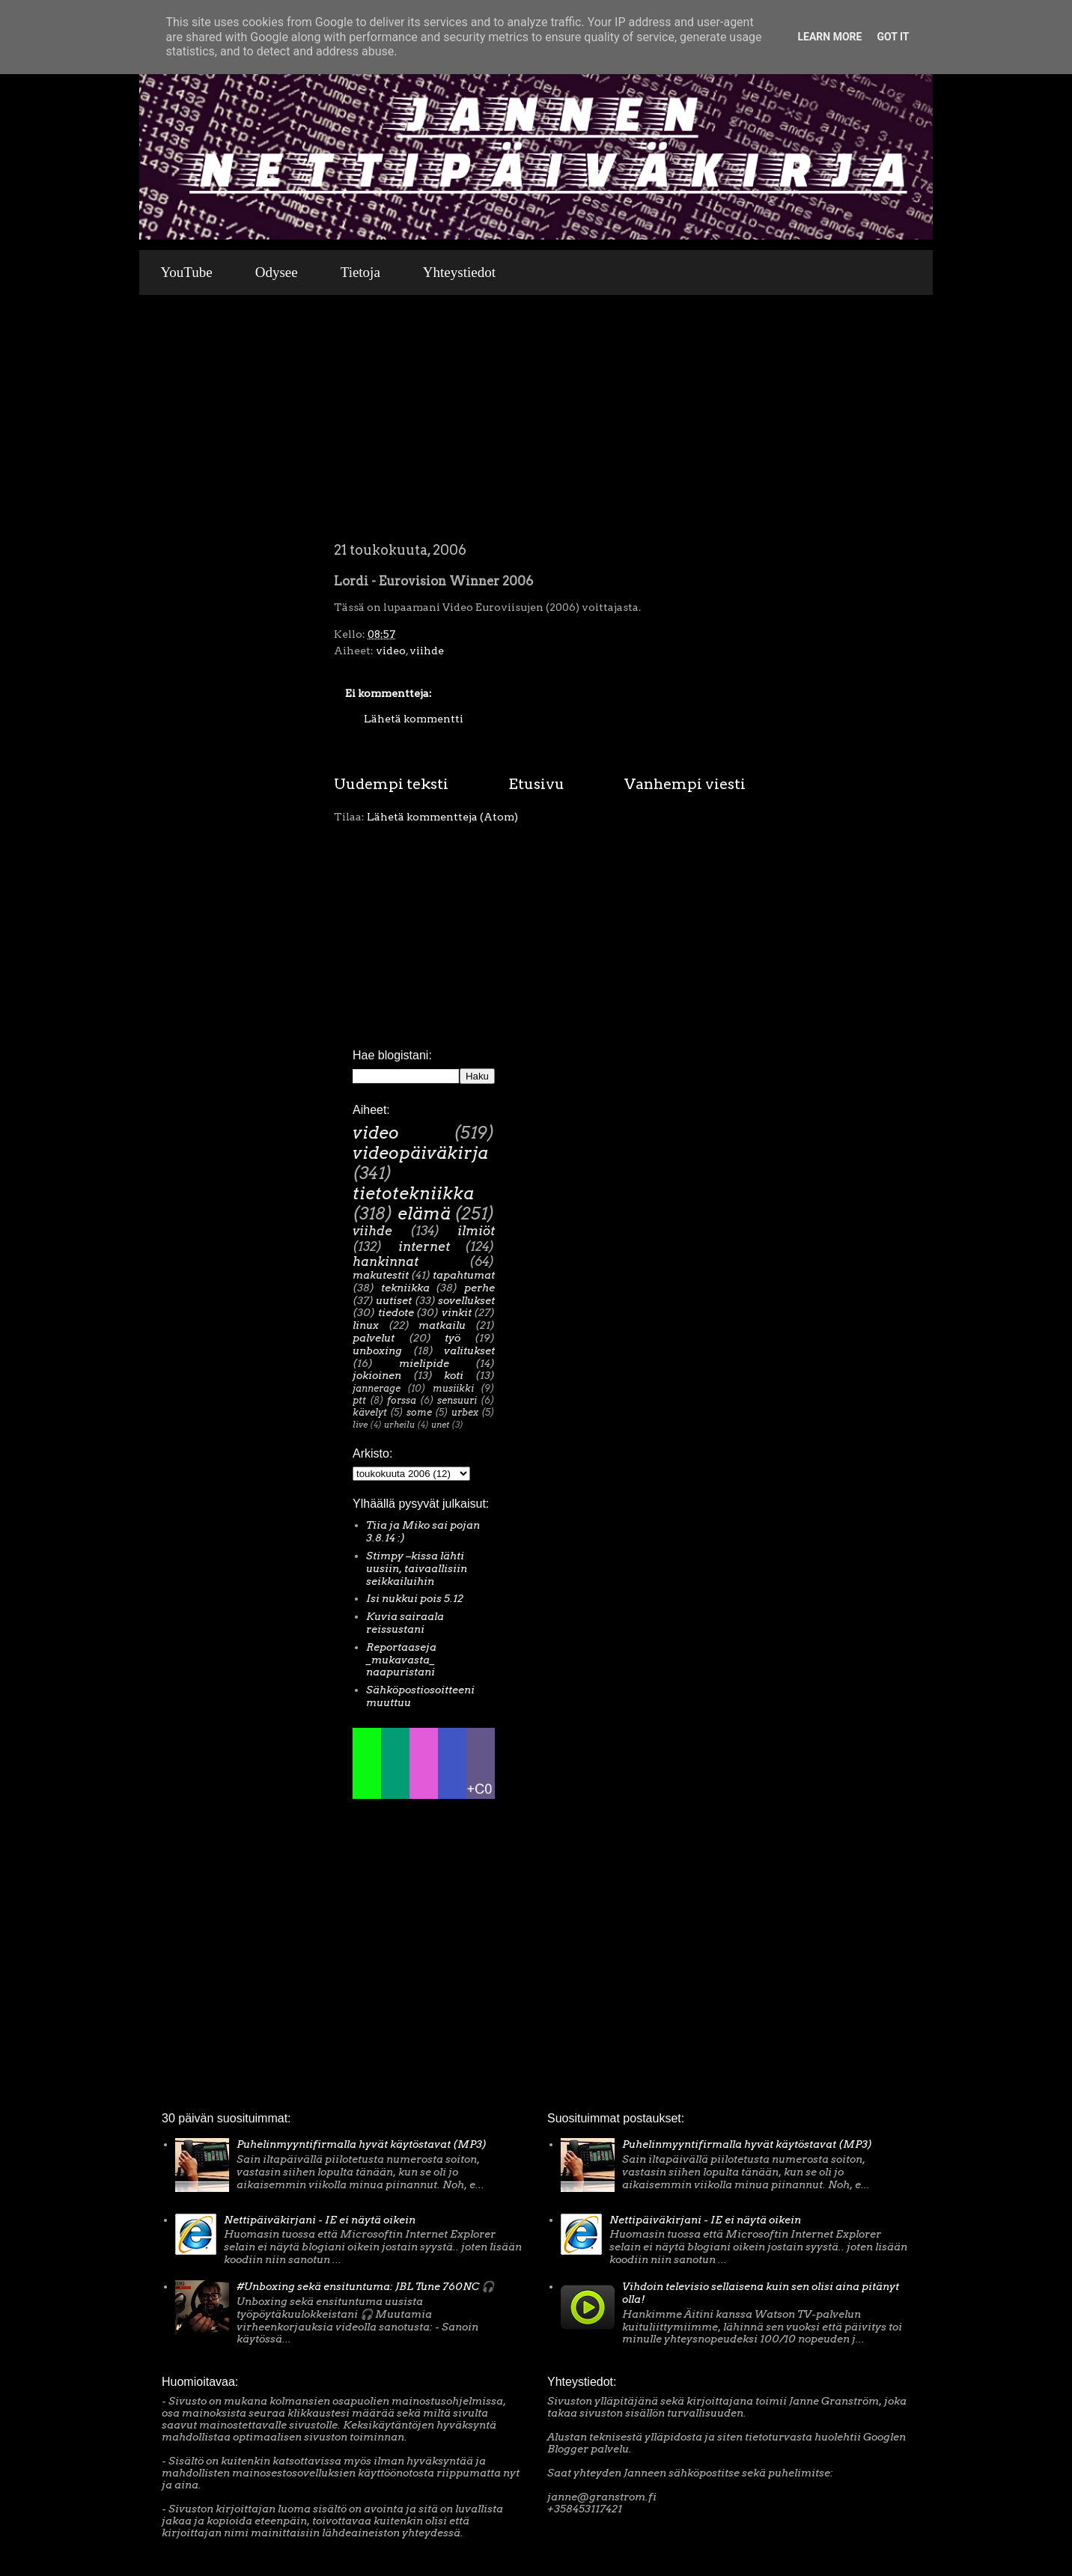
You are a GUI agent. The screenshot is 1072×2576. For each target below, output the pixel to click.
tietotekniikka (413, 1193)
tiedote (396, 1312)
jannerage (377, 1388)
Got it (893, 37)
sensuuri (457, 1400)
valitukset (469, 1350)
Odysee (276, 272)
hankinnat (385, 1261)
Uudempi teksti (391, 784)
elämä (424, 1213)
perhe (479, 1288)
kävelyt (370, 1412)
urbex (464, 1412)
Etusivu (536, 784)
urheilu (399, 1424)
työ (452, 1338)
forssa (401, 1400)
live (360, 1424)
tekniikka (405, 1288)
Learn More (829, 37)
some (419, 1412)
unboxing (377, 1350)
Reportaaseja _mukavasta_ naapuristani (401, 1659)
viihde (426, 651)
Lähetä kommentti (413, 719)
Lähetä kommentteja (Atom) (442, 817)
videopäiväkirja (420, 1152)
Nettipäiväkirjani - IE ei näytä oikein (319, 2220)
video (391, 651)
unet (440, 1424)
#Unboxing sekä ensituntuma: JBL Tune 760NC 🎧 (365, 2286)
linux (366, 1325)
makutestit (381, 1275)
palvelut (374, 1338)
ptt (359, 1400)
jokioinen (377, 1375)
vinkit (457, 1312)
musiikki (453, 1388)
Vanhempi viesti (685, 784)
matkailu (442, 1325)
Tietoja (360, 272)
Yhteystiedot (459, 272)
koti (453, 1375)
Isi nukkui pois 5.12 (414, 1598)
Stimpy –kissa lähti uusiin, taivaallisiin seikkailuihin (416, 1568)
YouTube (187, 272)
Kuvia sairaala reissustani (405, 1622)
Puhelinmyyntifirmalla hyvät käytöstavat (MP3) (362, 2144)
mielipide (424, 1363)
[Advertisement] (540, 430)
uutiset (394, 1300)
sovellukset (466, 1300)
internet (424, 1246)
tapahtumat (464, 1275)
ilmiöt (476, 1230)
